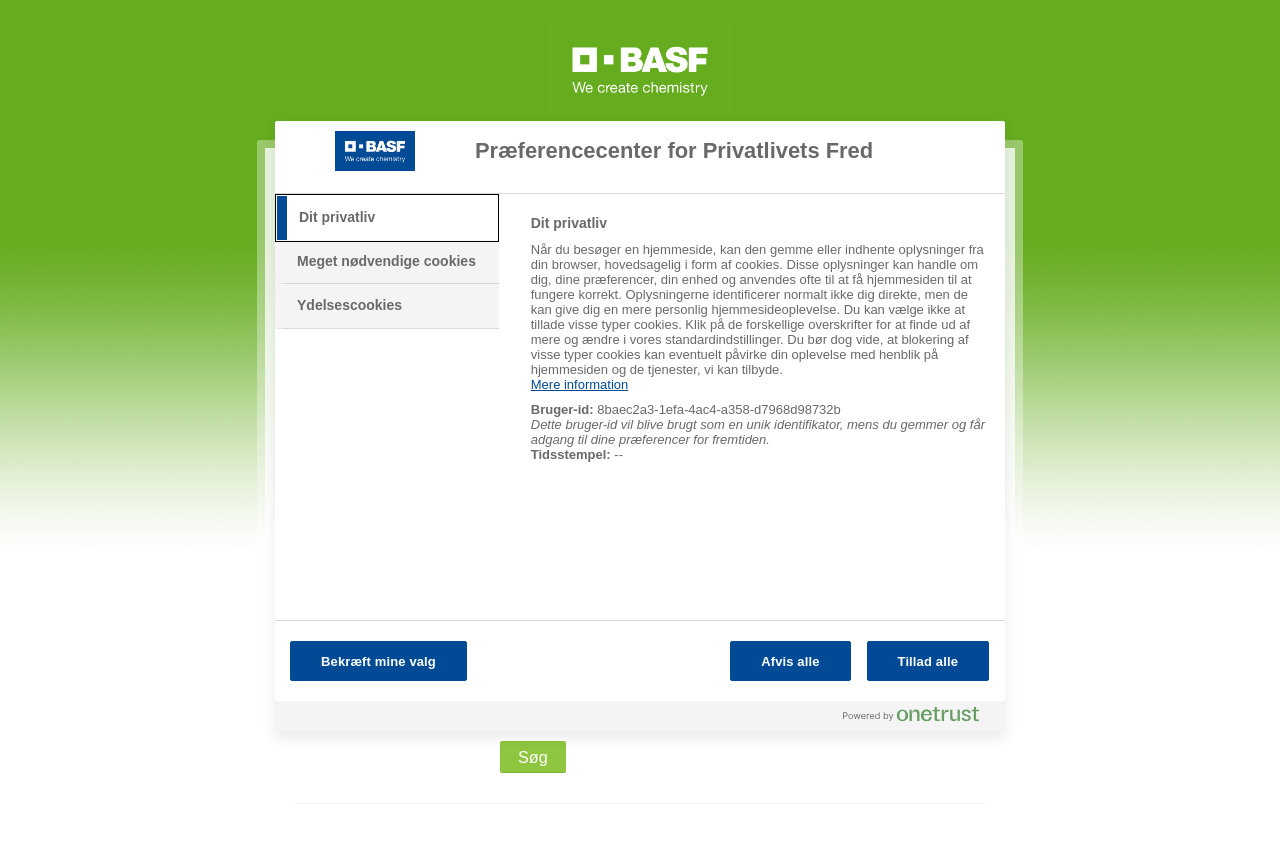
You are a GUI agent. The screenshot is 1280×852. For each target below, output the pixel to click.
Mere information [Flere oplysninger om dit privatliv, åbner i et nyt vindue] (580, 384)
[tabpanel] (759, 349)
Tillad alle (928, 661)
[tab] (387, 218)
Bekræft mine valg (378, 661)
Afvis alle (790, 661)
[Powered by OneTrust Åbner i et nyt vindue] (919, 718)
